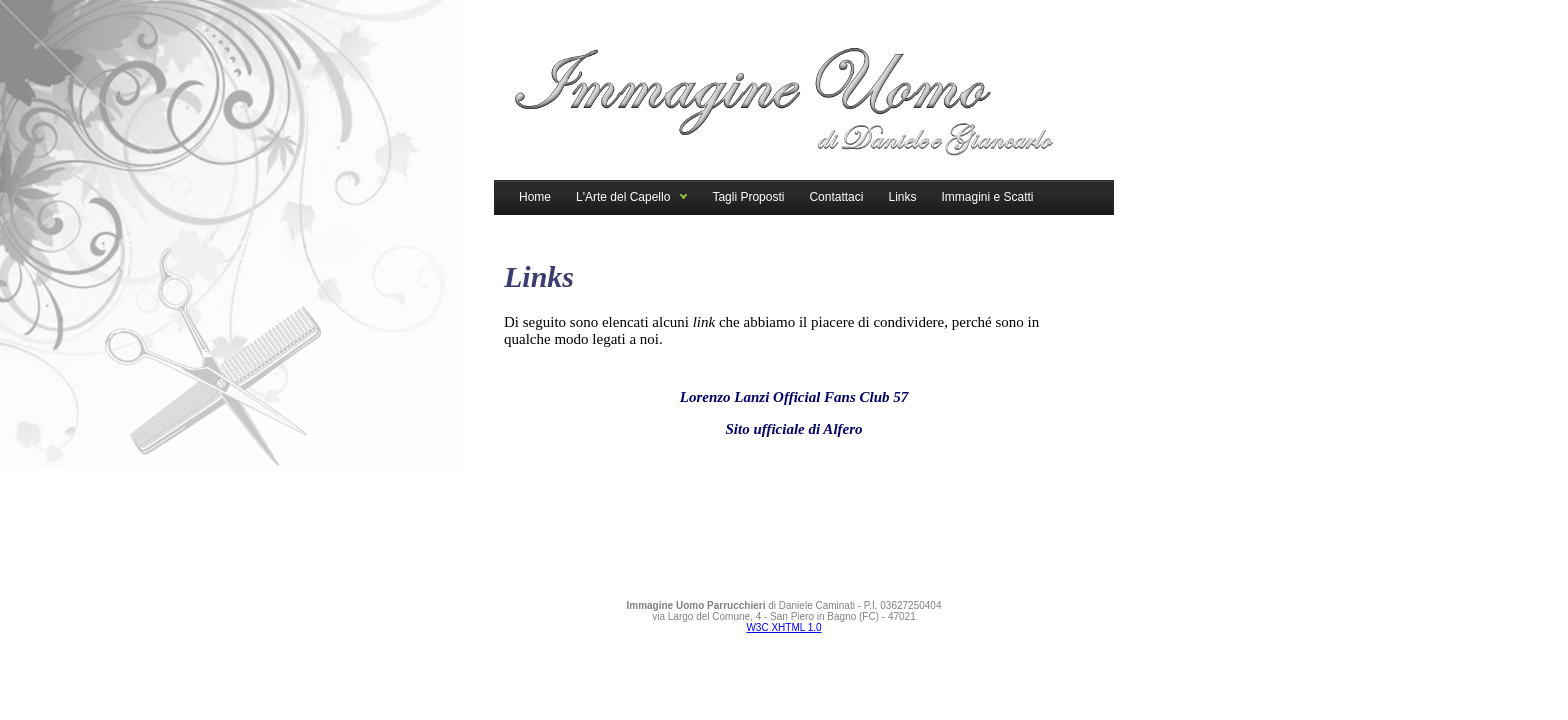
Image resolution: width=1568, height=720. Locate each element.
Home (535, 197)
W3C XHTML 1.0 (783, 627)
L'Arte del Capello (623, 197)
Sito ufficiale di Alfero (793, 429)
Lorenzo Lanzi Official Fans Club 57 (794, 397)
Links (902, 197)
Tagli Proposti (748, 197)
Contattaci (836, 197)
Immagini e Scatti (987, 197)
